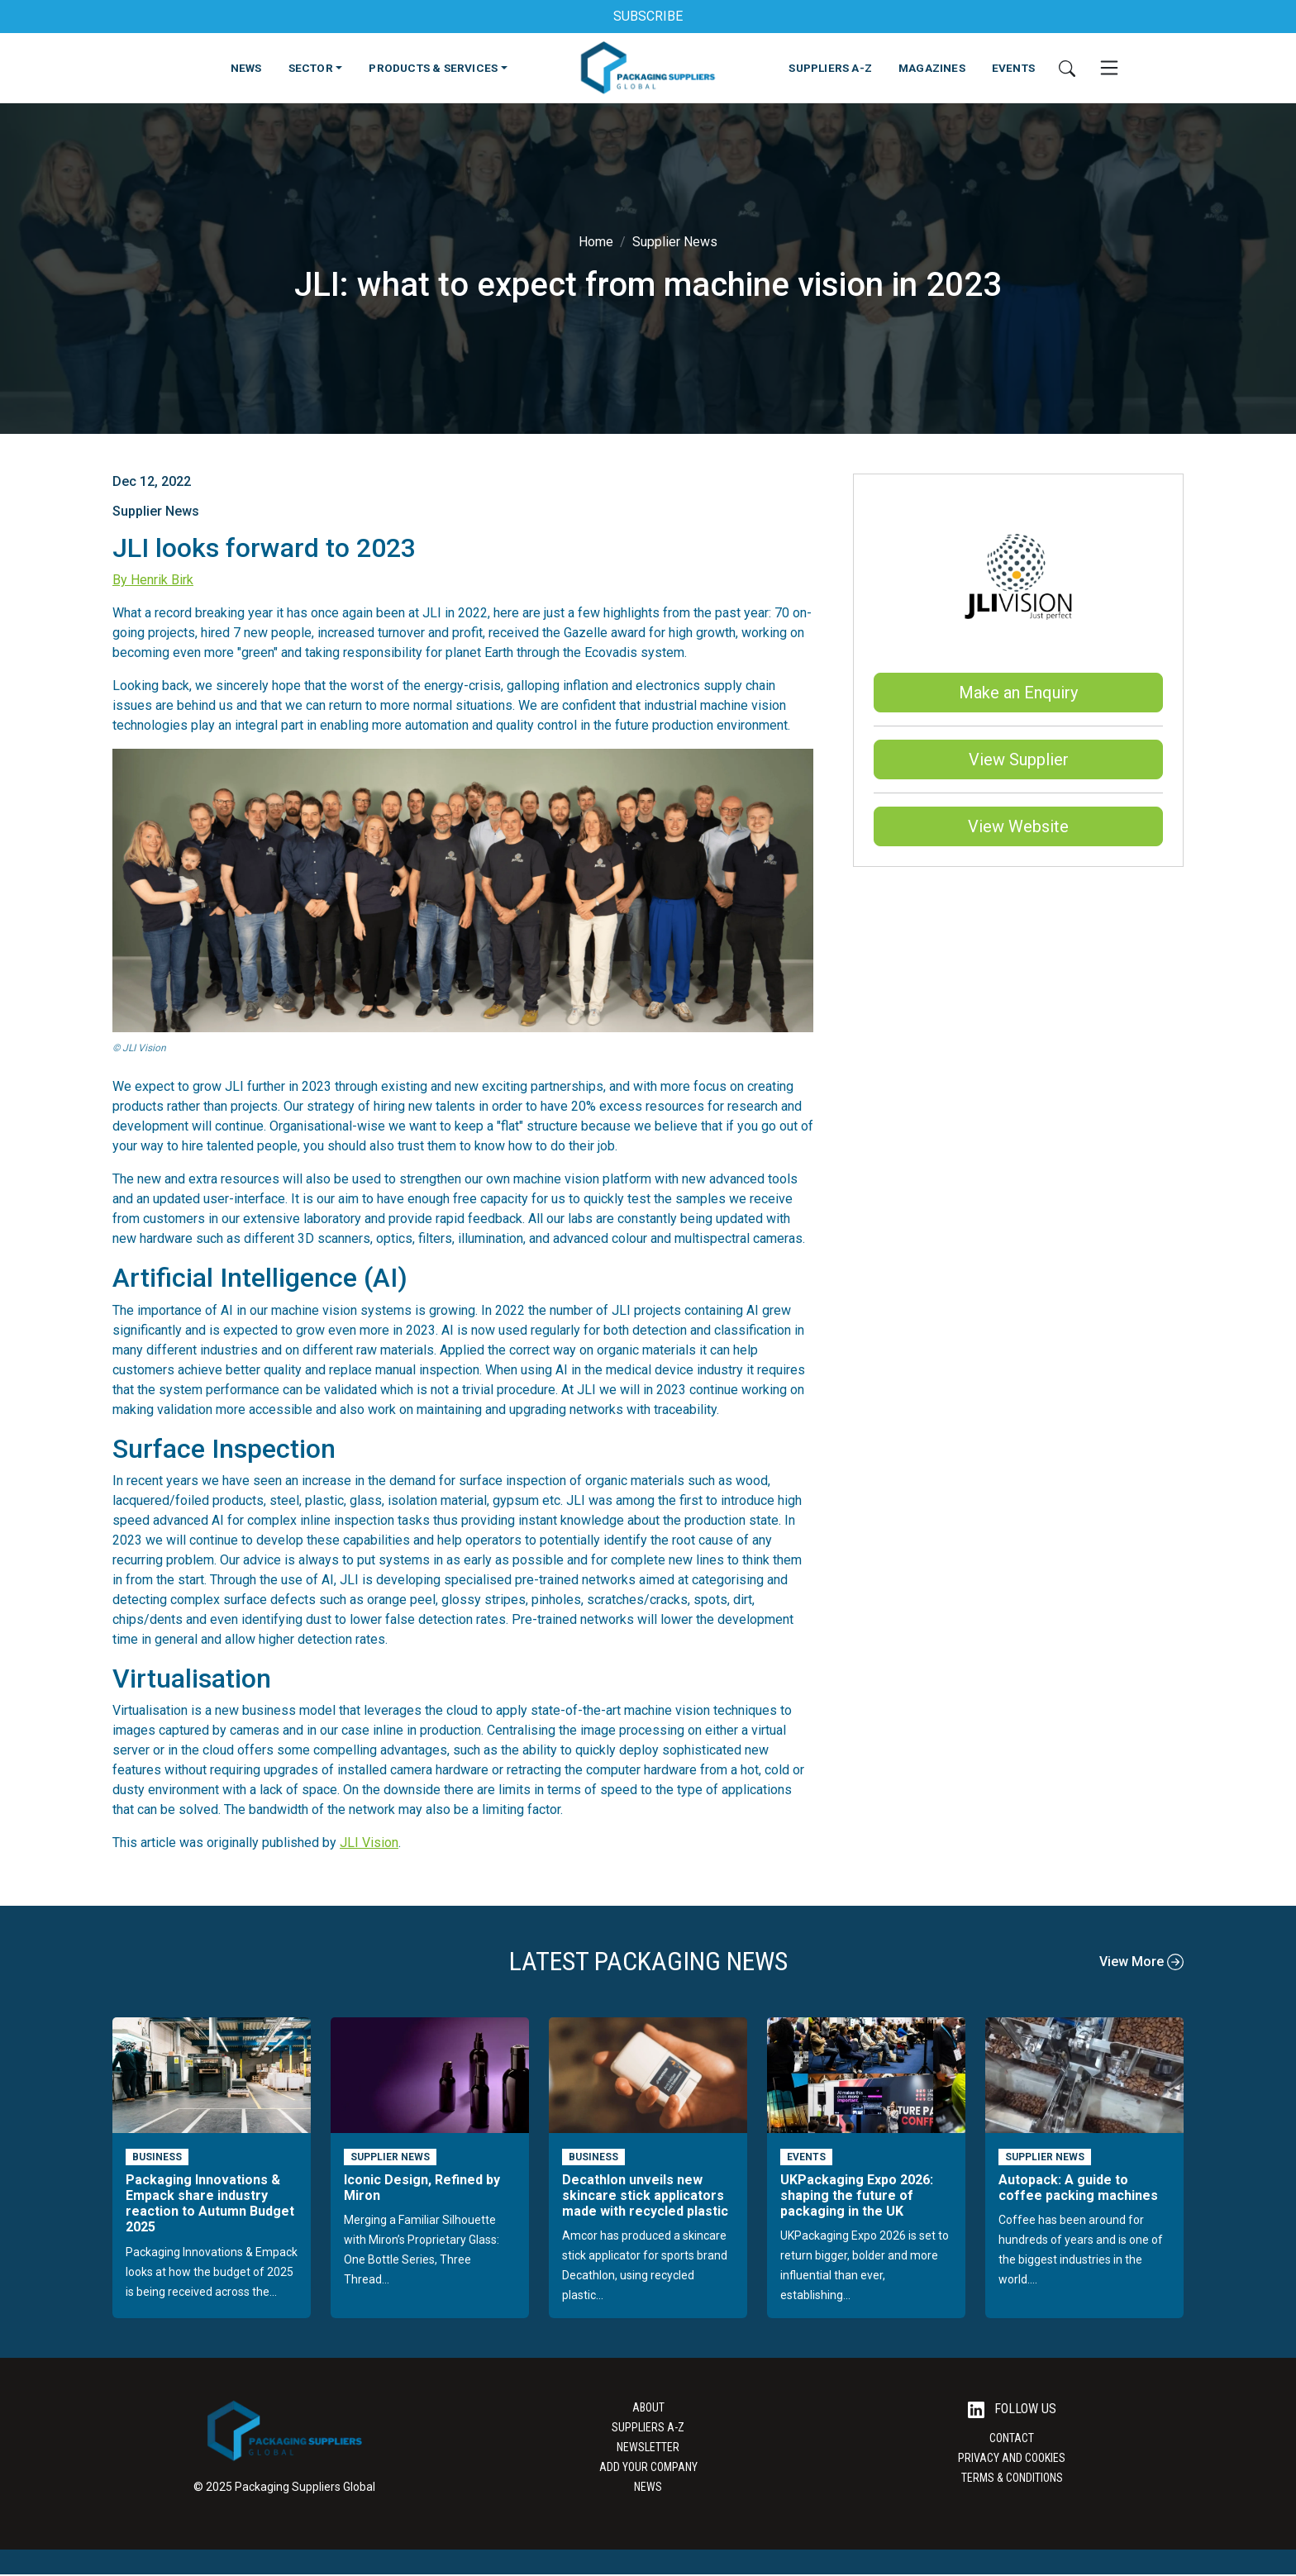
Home (596, 242)
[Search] (1067, 67)
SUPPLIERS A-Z (830, 67)
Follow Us (1012, 2409)
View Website (1018, 826)
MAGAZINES (931, 67)
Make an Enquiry (1018, 692)
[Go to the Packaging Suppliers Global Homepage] (647, 68)
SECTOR (310, 67)
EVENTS (1013, 67)
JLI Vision (369, 1842)
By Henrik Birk (152, 580)
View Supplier (1019, 759)
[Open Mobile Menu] (1109, 68)
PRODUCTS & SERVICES (433, 67)
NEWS (246, 67)
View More (1141, 1961)
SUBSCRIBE (648, 16)
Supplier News (674, 242)
